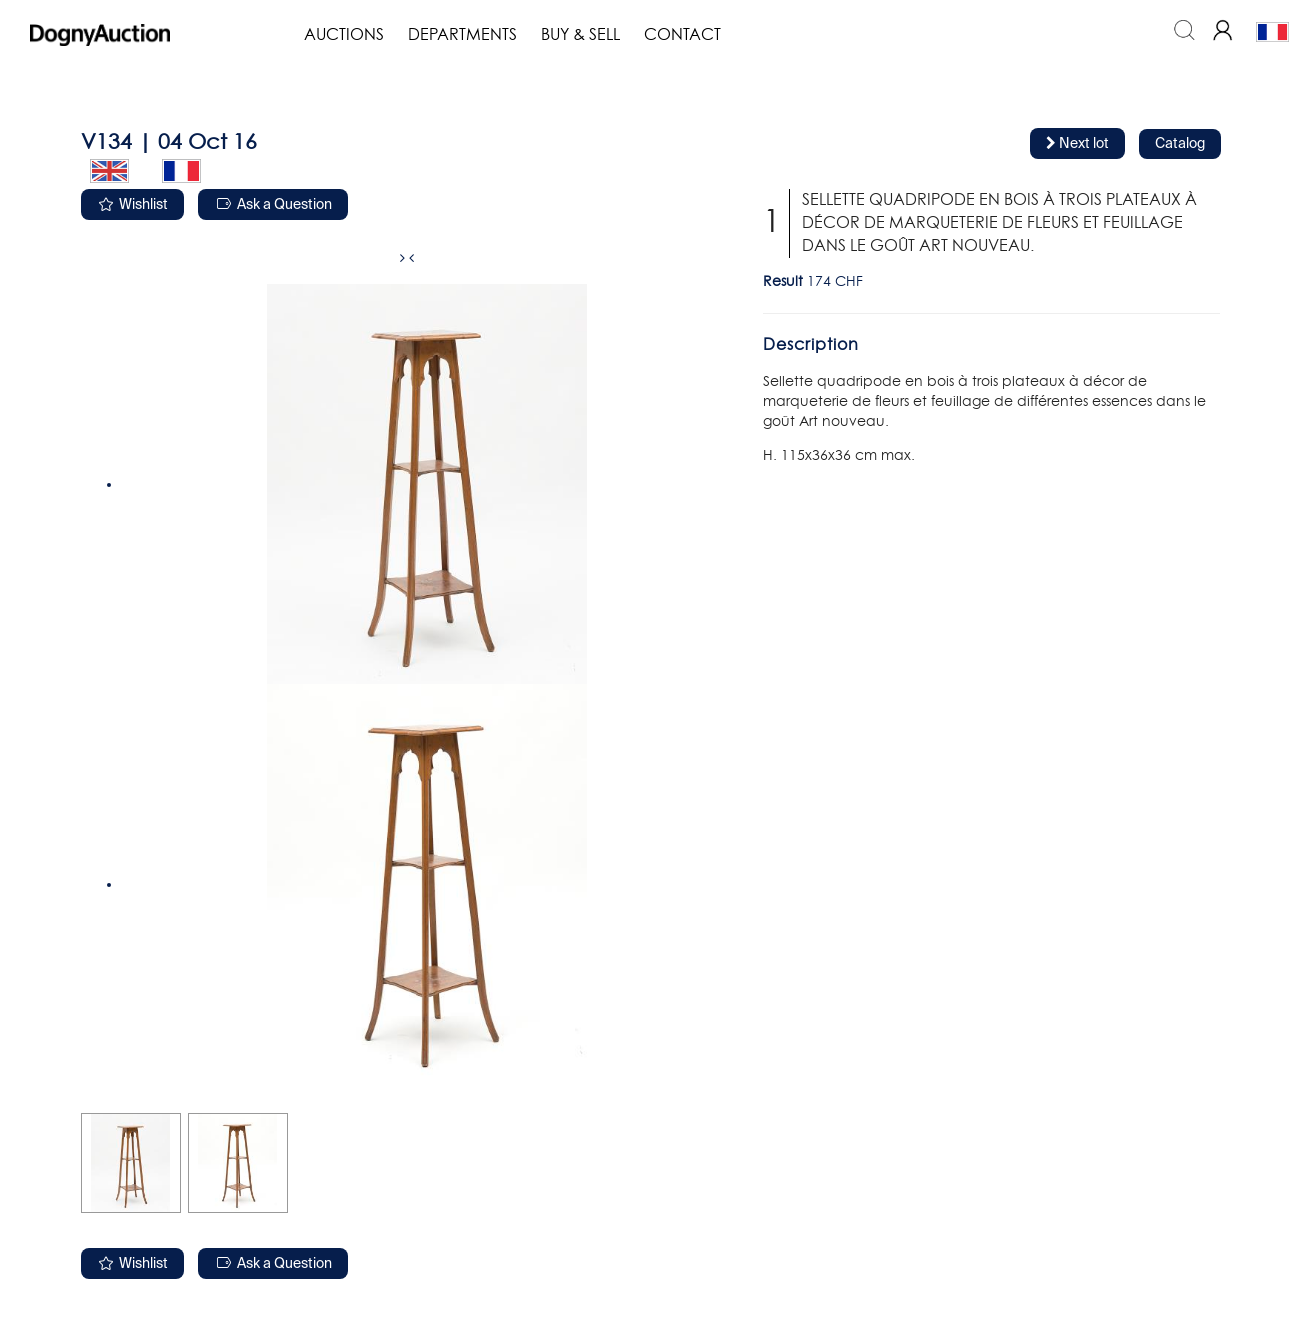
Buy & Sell (580, 35)
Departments (462, 35)
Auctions (344, 35)
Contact (682, 35)
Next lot (1077, 143)
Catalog (1180, 144)
